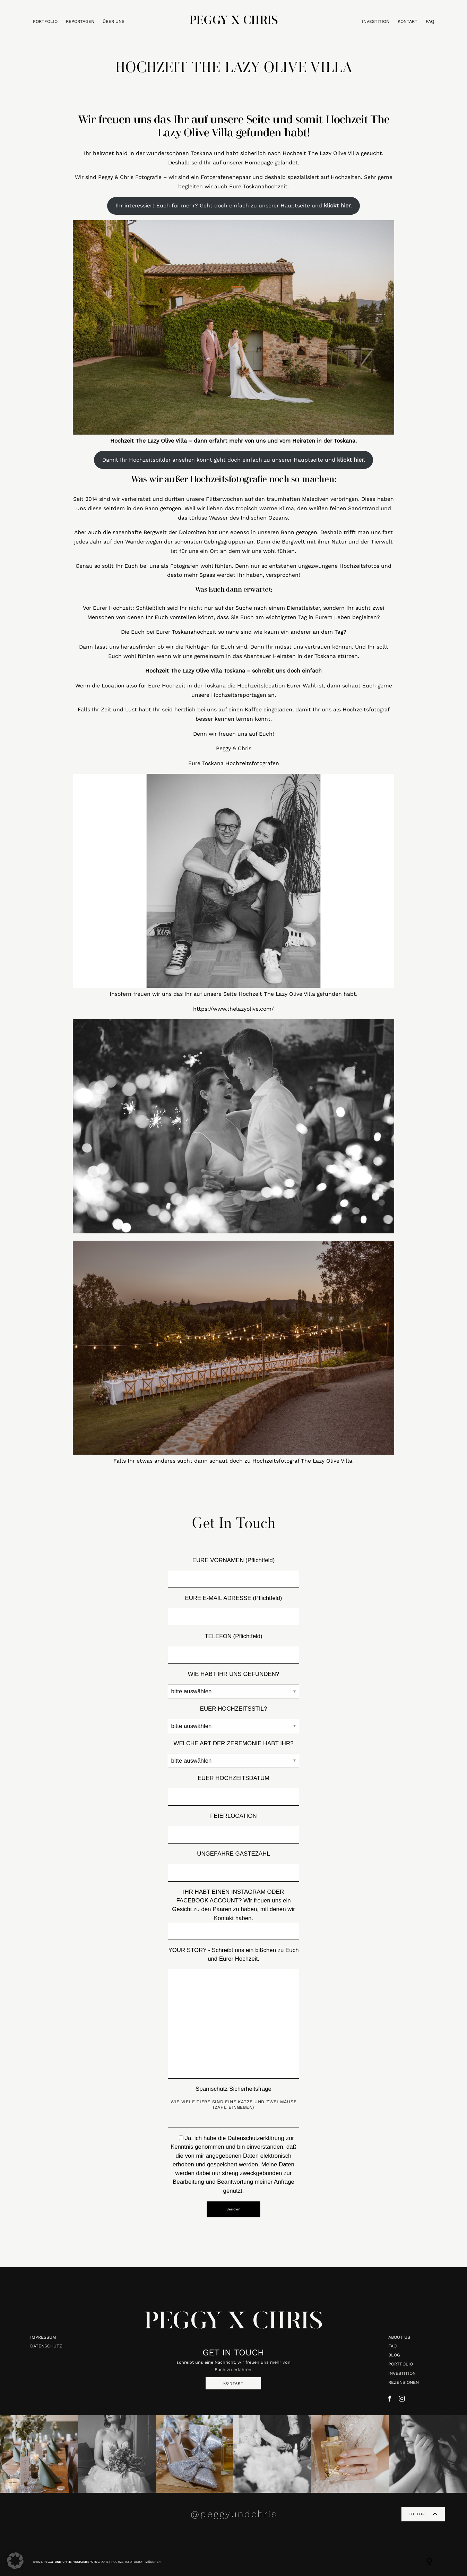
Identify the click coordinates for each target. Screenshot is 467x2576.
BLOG (394, 2354)
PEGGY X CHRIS (233, 2323)
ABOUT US (399, 2337)
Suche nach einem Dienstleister (277, 608)
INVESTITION (375, 21)
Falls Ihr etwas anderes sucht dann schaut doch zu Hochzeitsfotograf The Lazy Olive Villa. (233, 1460)
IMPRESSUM (43, 2337)
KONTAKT (407, 21)
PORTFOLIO (45, 21)
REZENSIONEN (403, 2382)
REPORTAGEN (80, 21)
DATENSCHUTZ (46, 2345)
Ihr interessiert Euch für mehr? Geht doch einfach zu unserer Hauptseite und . (233, 205)
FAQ (430, 21)
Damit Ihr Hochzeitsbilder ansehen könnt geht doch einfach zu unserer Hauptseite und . (233, 459)
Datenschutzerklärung (255, 2138)
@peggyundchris (234, 2514)
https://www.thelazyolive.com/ (233, 1008)
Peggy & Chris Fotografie (130, 177)
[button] (15, 2560)
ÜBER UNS (113, 21)
